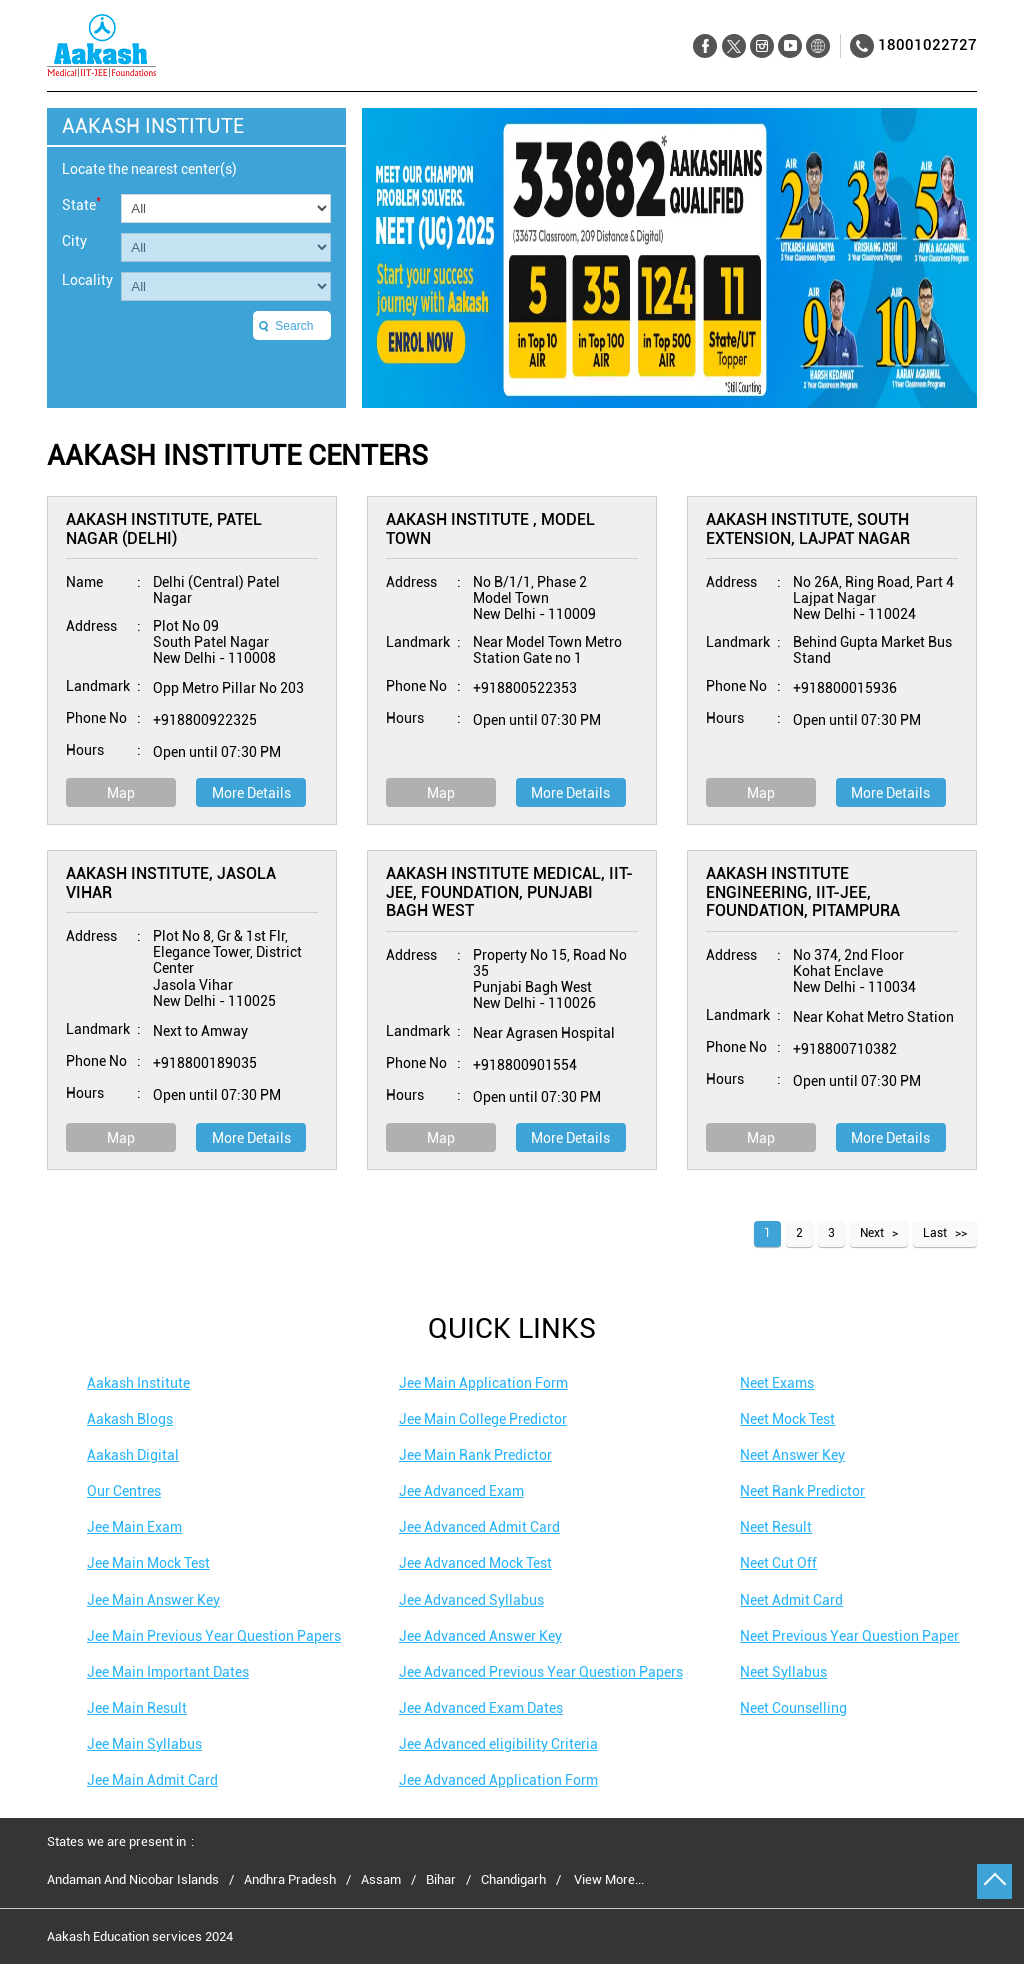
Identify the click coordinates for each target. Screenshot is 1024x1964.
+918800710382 (845, 1049)
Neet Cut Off (778, 1563)
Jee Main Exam (134, 1527)
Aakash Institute (138, 1383)
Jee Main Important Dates (168, 1672)
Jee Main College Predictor (483, 1419)
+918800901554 (525, 1065)
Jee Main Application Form (483, 1383)
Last (935, 1233)
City (74, 241)
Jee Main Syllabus (144, 1744)
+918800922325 (205, 720)
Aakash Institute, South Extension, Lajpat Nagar (808, 528)
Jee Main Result (137, 1708)
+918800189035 (205, 1063)
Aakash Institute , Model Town (490, 528)
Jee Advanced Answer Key (480, 1636)
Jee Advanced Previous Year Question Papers (541, 1672)
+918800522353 (525, 688)
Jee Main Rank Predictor (475, 1455)
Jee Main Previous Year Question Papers (214, 1636)
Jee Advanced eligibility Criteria (498, 1744)
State (81, 203)
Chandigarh (513, 1880)
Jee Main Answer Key (153, 1600)
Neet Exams (777, 1383)
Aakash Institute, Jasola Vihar (171, 882)
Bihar (441, 1880)
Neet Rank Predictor (802, 1491)
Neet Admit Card (791, 1600)
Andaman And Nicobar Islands (133, 1880)
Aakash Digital (133, 1455)
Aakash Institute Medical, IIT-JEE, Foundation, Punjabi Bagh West (509, 892)
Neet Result (776, 1527)
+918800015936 (845, 688)
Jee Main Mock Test (148, 1563)
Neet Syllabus (783, 1672)
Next (872, 1233)
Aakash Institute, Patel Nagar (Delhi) (164, 528)
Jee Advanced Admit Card (479, 1527)
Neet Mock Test (787, 1419)
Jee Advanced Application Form (498, 1780)
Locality (87, 280)
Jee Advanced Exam (461, 1491)
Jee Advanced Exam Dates (481, 1708)
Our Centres (124, 1491)
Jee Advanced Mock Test (475, 1563)
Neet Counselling (793, 1708)
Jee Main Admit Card (152, 1780)
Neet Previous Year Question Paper (849, 1636)
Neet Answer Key (792, 1455)
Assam (381, 1880)
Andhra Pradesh (290, 1880)
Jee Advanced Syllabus (471, 1600)
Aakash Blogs (130, 1419)
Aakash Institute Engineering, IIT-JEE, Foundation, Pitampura (803, 892)
